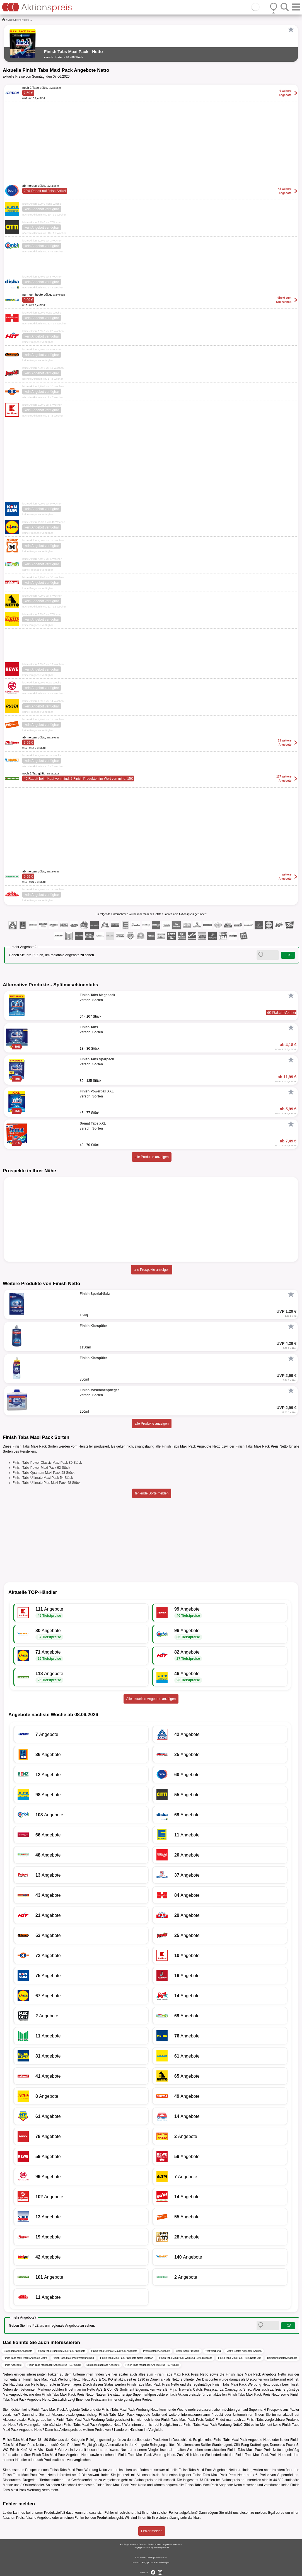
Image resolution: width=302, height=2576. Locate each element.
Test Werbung (213, 2351)
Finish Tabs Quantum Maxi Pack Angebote (61, 2351)
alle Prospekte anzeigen (152, 1270)
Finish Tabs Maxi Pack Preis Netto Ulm (239, 2358)
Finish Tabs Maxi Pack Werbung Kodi (73, 2358)
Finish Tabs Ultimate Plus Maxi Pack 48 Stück (46, 1483)
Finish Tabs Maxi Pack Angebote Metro (25, 2358)
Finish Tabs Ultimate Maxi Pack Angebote (114, 2351)
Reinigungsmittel (98, 2440)
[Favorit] (291, 29)
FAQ (144, 2562)
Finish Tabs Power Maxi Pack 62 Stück (41, 1468)
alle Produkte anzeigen (152, 1157)
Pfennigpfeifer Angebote (156, 2351)
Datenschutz (160, 2557)
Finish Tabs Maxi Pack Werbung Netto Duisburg (185, 2358)
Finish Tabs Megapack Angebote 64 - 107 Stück (54, 2365)
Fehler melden (152, 2531)
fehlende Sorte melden (152, 1493)
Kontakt (136, 2562)
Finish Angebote (13, 2365)
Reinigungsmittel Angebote (282, 2358)
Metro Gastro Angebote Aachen (244, 2351)
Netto (25, 19)
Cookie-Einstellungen (159, 2562)
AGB (150, 2557)
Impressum (140, 2557)
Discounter (14, 19)
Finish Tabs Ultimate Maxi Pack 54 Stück (43, 1478)
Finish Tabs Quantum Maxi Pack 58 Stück (43, 1473)
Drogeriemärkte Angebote (18, 2351)
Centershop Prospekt (188, 2351)
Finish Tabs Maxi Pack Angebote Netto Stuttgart (126, 2358)
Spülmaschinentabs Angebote (103, 2365)
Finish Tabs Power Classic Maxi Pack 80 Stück (47, 1463)
